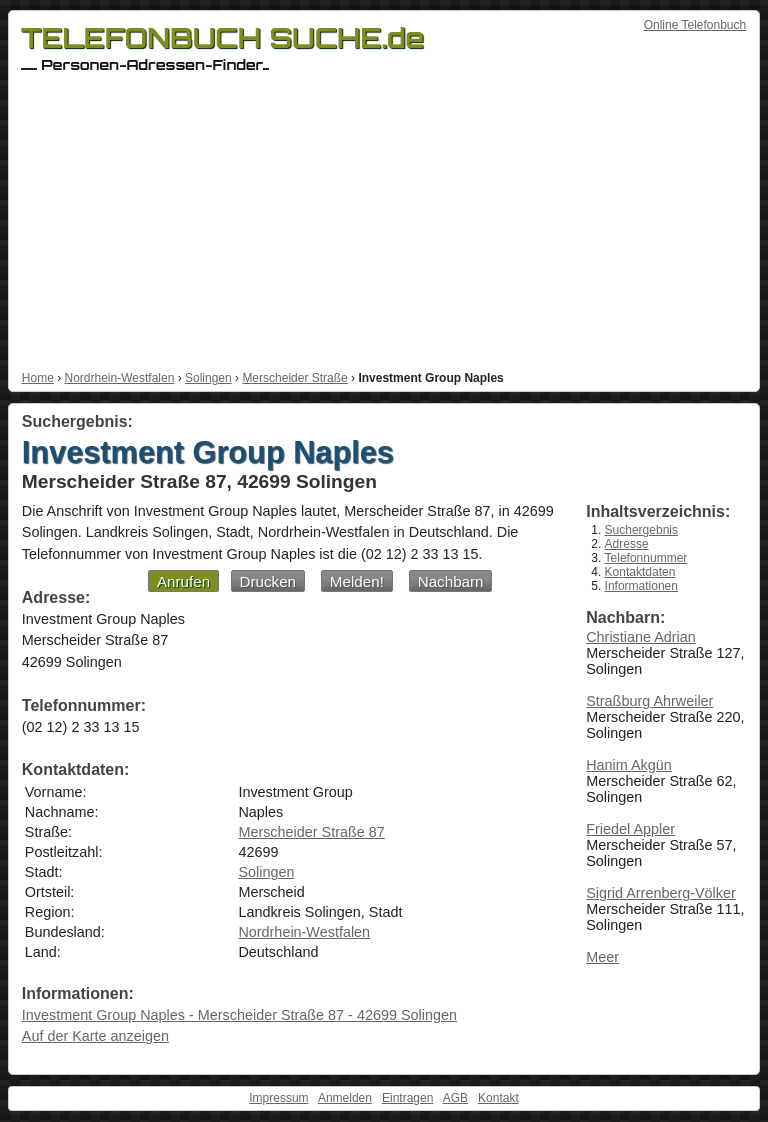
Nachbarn (451, 581)
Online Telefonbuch (695, 25)
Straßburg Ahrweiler (649, 701)
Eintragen (407, 1098)
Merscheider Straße (294, 378)
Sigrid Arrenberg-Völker (661, 893)
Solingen (208, 378)
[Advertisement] (384, 221)
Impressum (278, 1098)
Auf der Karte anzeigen (95, 1036)
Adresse (627, 544)
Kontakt (498, 1098)
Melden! (357, 581)
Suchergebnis (641, 530)
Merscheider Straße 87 (311, 832)
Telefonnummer (646, 558)
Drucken (268, 581)
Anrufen (183, 581)
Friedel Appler (630, 829)
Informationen (641, 586)
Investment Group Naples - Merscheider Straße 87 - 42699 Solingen (239, 1015)
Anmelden (345, 1098)
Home (38, 378)
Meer (602, 957)
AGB (455, 1098)
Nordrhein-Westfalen (119, 378)
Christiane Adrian (641, 637)
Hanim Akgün (629, 765)
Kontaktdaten (640, 572)
